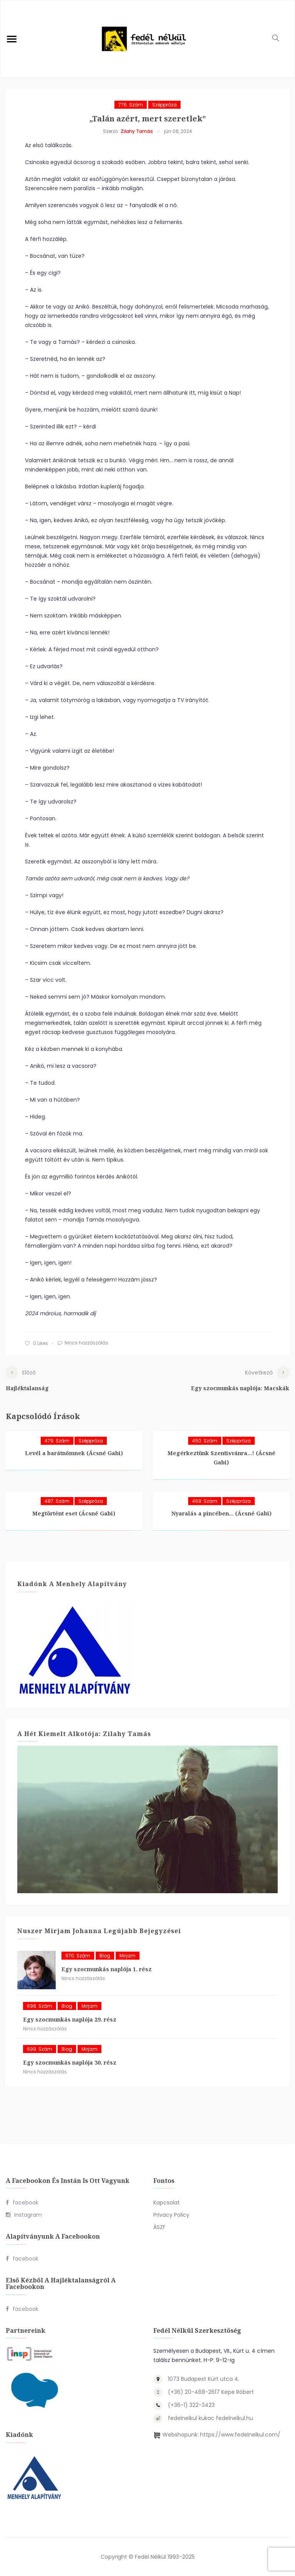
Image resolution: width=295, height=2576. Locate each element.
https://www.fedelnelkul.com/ (240, 2434)
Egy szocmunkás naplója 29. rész (69, 2019)
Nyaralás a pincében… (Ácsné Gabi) (221, 1513)
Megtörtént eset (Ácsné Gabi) (73, 1513)
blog (104, 1955)
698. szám (39, 2006)
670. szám (77, 1955)
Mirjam (127, 1955)
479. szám (57, 1440)
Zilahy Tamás (137, 131)
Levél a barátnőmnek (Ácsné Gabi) (74, 1453)
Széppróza (164, 104)
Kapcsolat (166, 2202)
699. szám (39, 2049)
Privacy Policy (171, 2215)
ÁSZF (159, 2227)
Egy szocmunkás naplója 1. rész (106, 1969)
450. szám (204, 1440)
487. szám (57, 1501)
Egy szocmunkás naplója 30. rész (69, 2062)
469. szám (204, 1501)
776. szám (130, 104)
